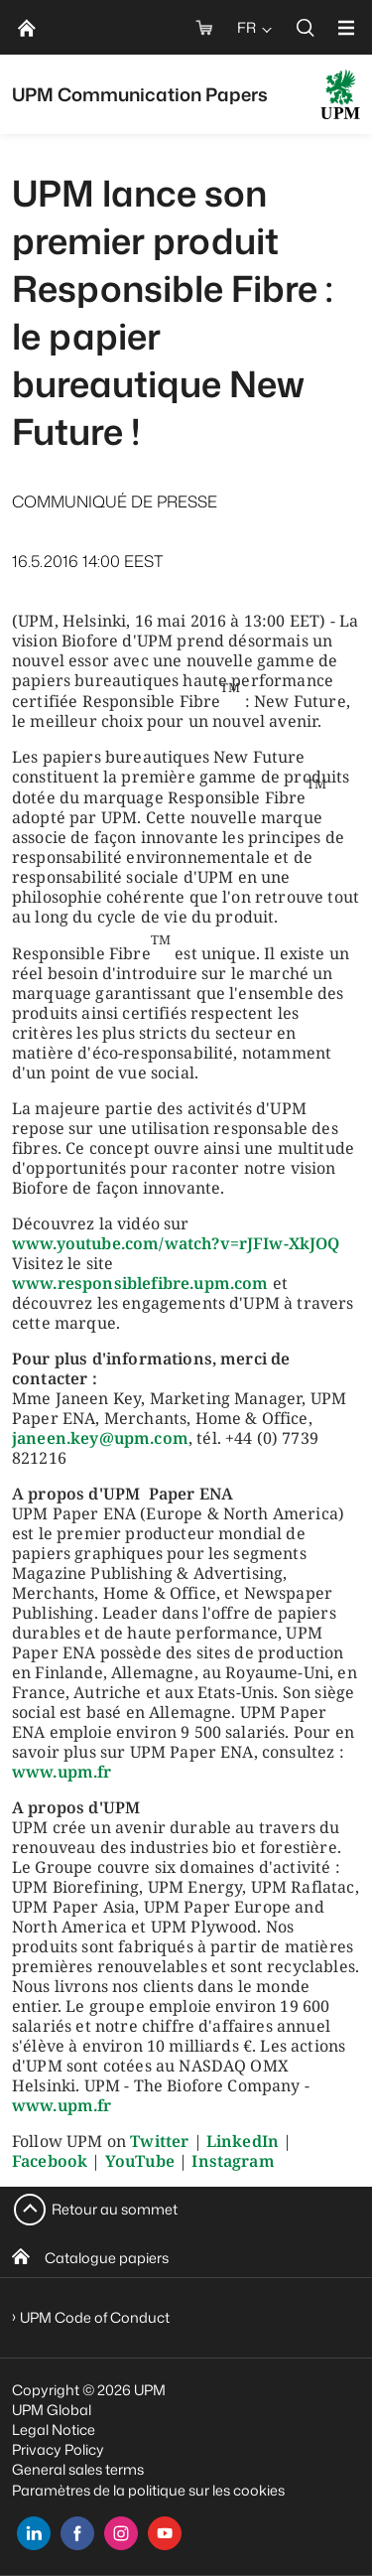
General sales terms (78, 2469)
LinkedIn (242, 2141)
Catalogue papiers (107, 2257)
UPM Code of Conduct (95, 2317)
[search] (305, 27)
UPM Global (51, 2409)
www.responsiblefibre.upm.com (140, 1283)
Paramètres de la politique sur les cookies (148, 2490)
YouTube (140, 2161)
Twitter (159, 2141)
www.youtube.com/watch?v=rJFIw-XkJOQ (176, 1243)
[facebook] (77, 2533)
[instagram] (121, 2533)
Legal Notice (53, 2429)
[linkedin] (34, 2533)
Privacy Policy (58, 2449)
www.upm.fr (62, 1772)
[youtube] (165, 2533)
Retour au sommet (115, 2209)
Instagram (232, 2161)
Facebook (49, 2161)
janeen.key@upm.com (100, 1438)
